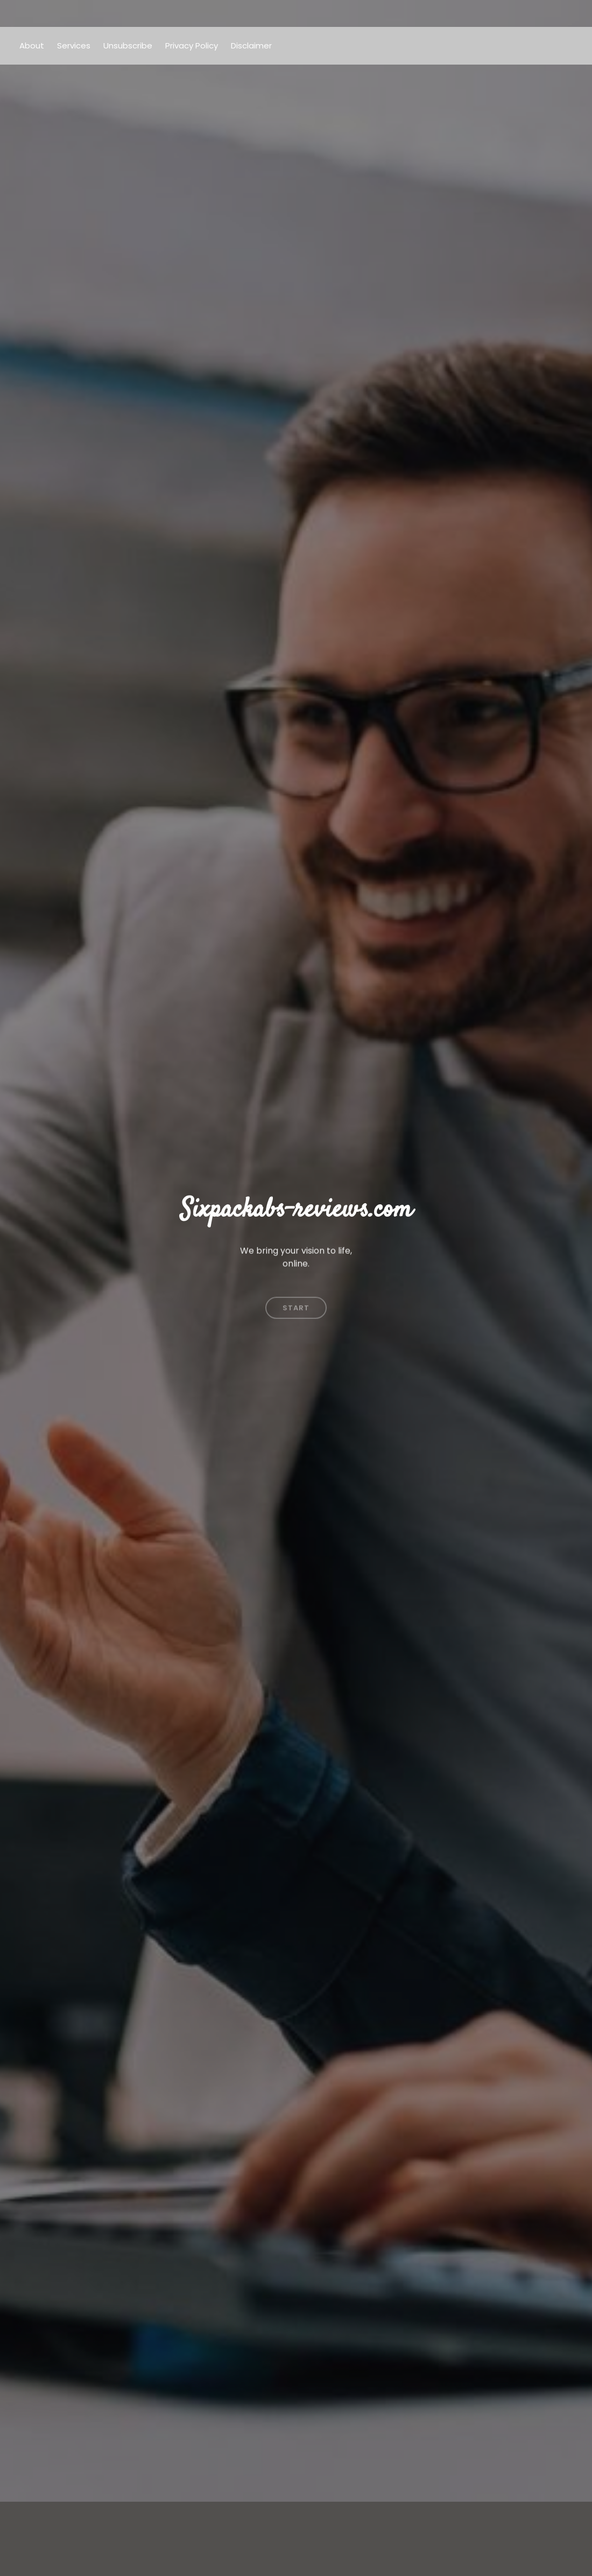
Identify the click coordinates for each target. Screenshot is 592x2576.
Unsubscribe (127, 45)
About (31, 45)
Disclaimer (251, 45)
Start (296, 1285)
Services (73, 45)
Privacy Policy (191, 45)
